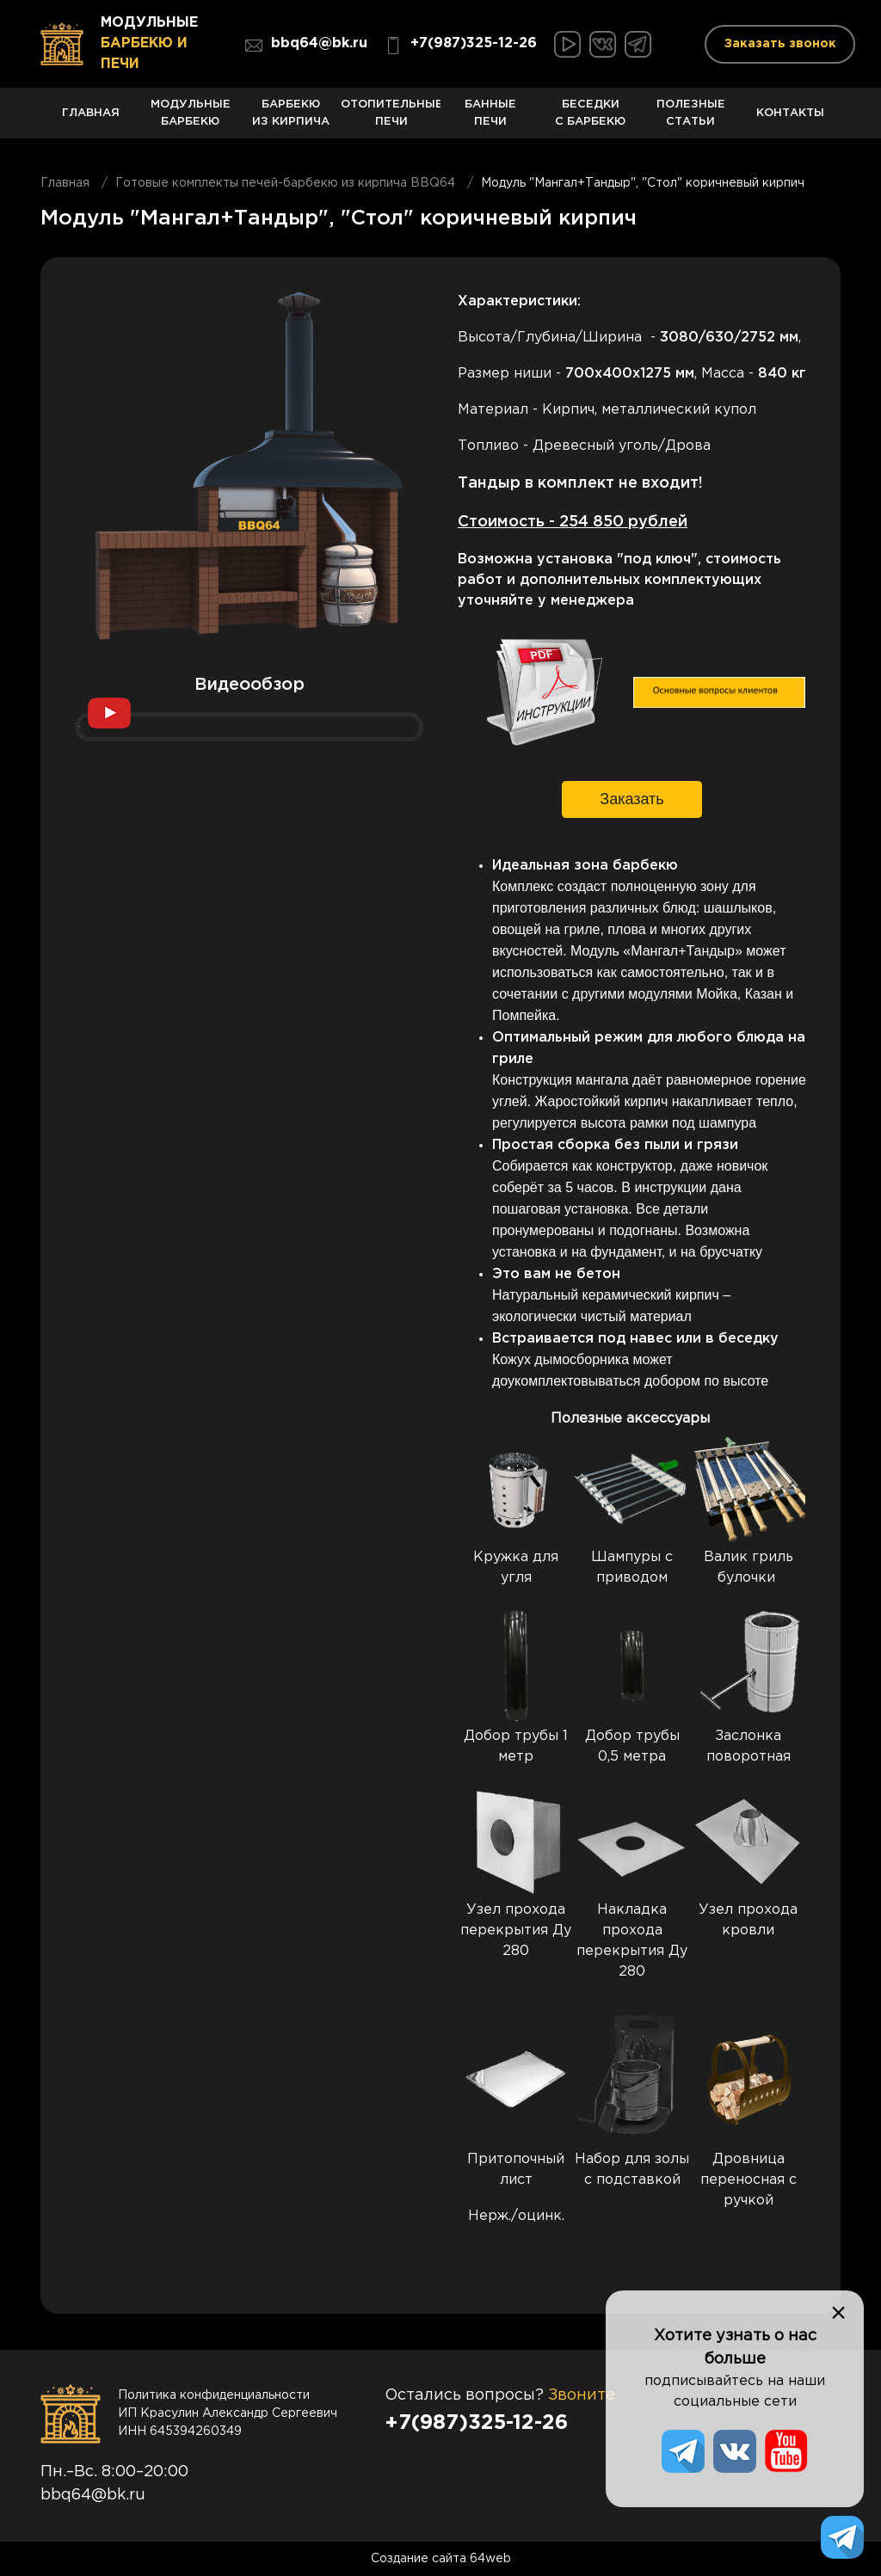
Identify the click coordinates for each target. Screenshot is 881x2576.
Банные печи (490, 119)
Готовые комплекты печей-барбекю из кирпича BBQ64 (285, 183)
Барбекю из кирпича (291, 119)
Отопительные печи (390, 119)
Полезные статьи (691, 119)
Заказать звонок (780, 44)
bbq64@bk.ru (306, 45)
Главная (90, 123)
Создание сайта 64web (441, 2559)
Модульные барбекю (190, 119)
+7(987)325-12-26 (461, 45)
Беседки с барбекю (590, 119)
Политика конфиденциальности (214, 2395)
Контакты (791, 123)
